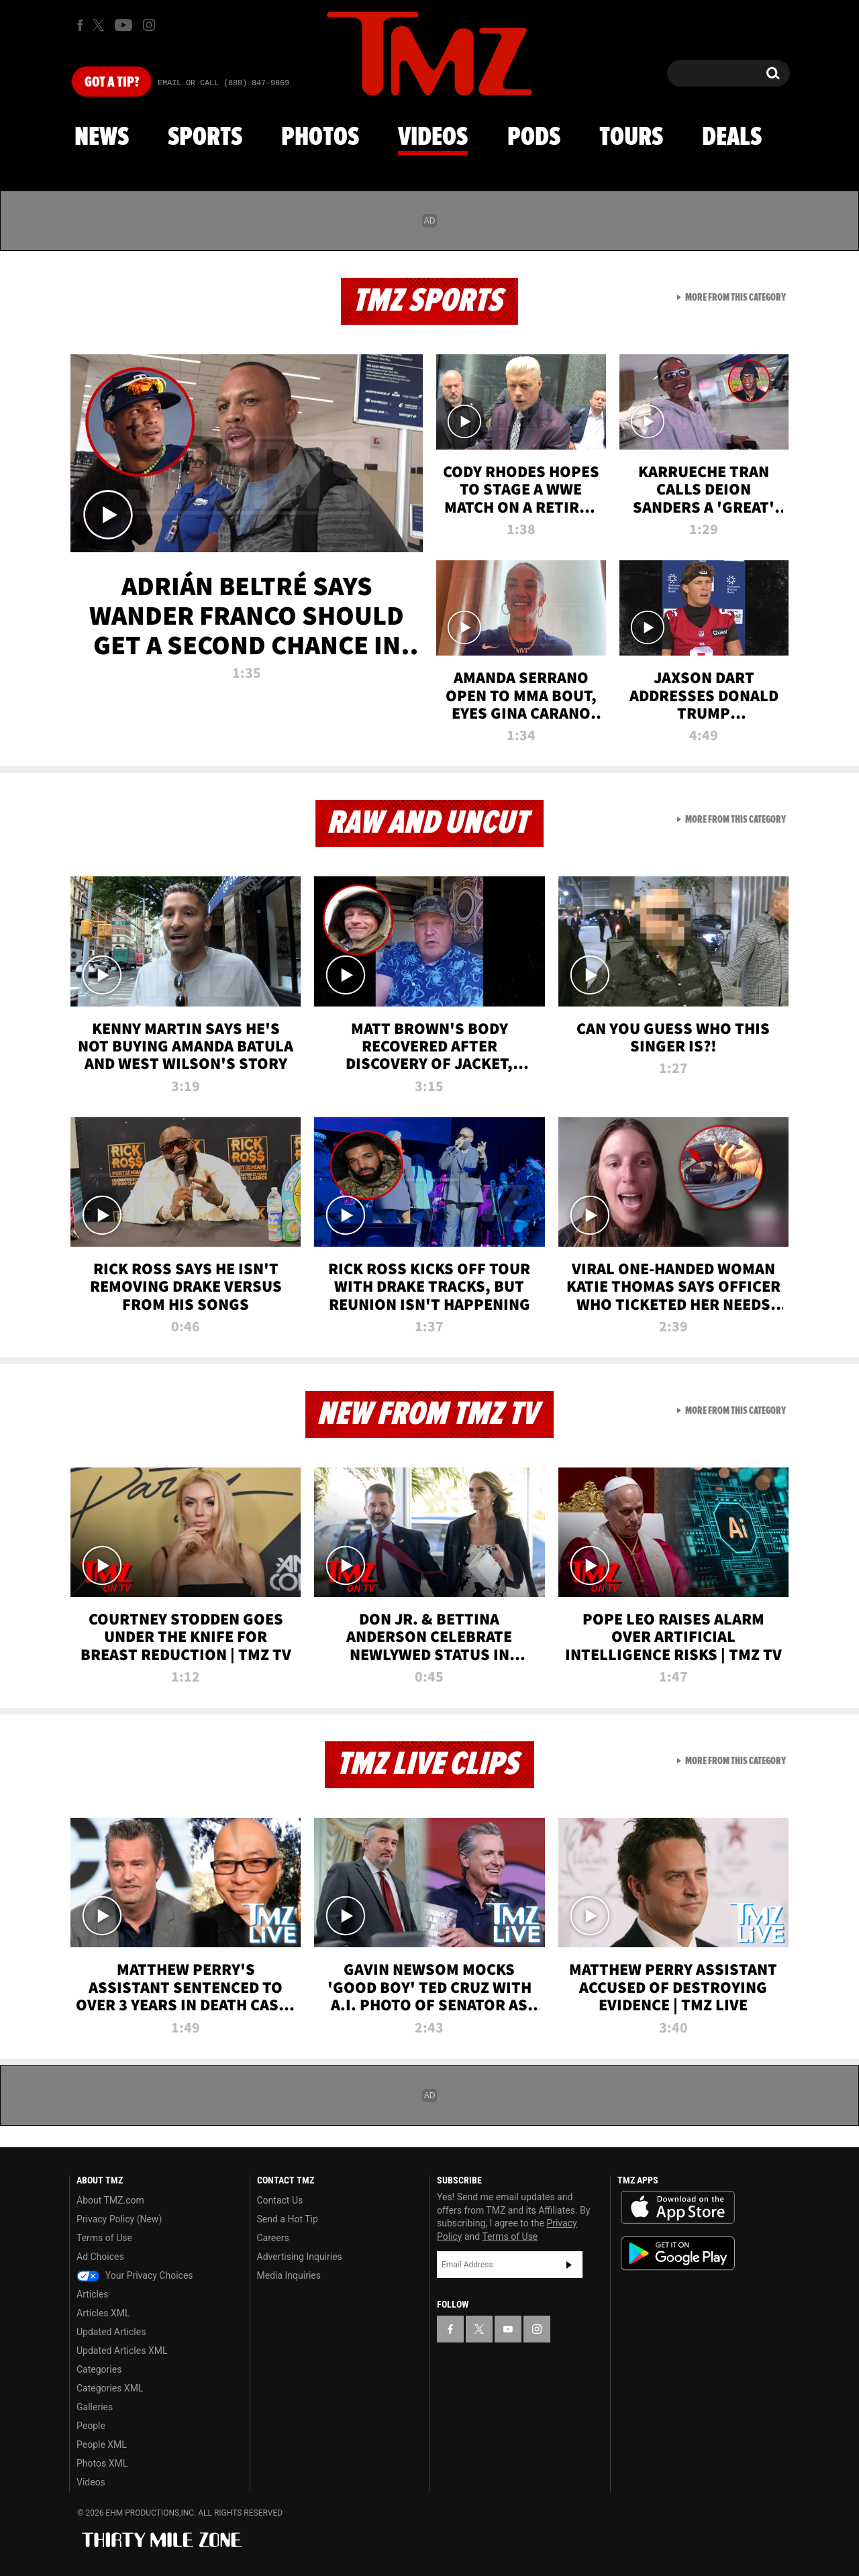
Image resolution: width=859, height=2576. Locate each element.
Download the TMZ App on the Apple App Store (678, 2207)
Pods (533, 137)
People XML (102, 2444)
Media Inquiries (289, 2275)
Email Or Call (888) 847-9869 (223, 83)
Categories (99, 2369)
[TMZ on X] (100, 25)
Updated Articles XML (122, 2350)
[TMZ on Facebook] (80, 25)
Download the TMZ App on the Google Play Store (678, 2253)
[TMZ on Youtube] (123, 25)
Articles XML (103, 2313)
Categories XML (110, 2388)
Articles (93, 2294)
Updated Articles (111, 2331)
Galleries (95, 2407)
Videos (433, 137)
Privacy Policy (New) (119, 2219)
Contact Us (280, 2200)
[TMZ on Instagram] (149, 25)
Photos (320, 137)
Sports (205, 137)
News (101, 137)
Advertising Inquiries (299, 2256)
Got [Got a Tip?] (112, 82)
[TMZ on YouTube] (508, 2329)
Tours (631, 137)
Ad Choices (100, 2256)
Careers (273, 2237)
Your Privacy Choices (135, 2275)
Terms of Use (104, 2237)
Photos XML (102, 2463)
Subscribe (569, 2264)
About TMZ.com (110, 2200)
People (91, 2425)
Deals (732, 137)
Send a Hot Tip (287, 2219)
